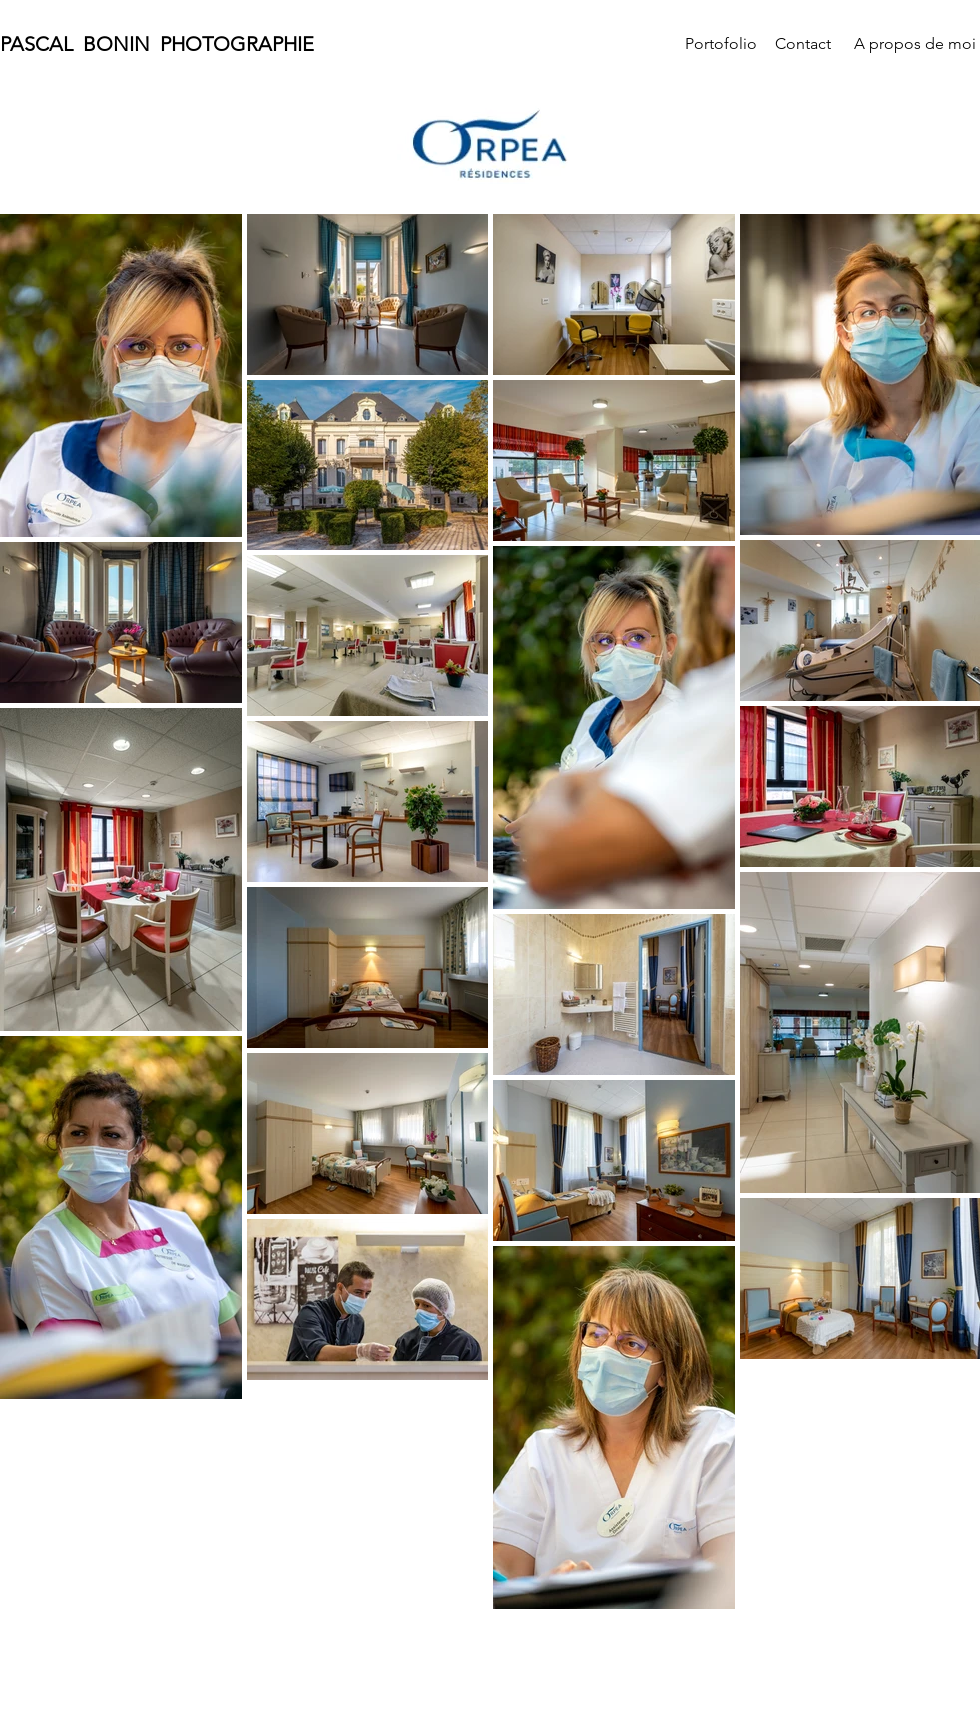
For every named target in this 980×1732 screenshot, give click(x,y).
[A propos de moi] (915, 44)
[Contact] (802, 44)
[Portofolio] (721, 44)
